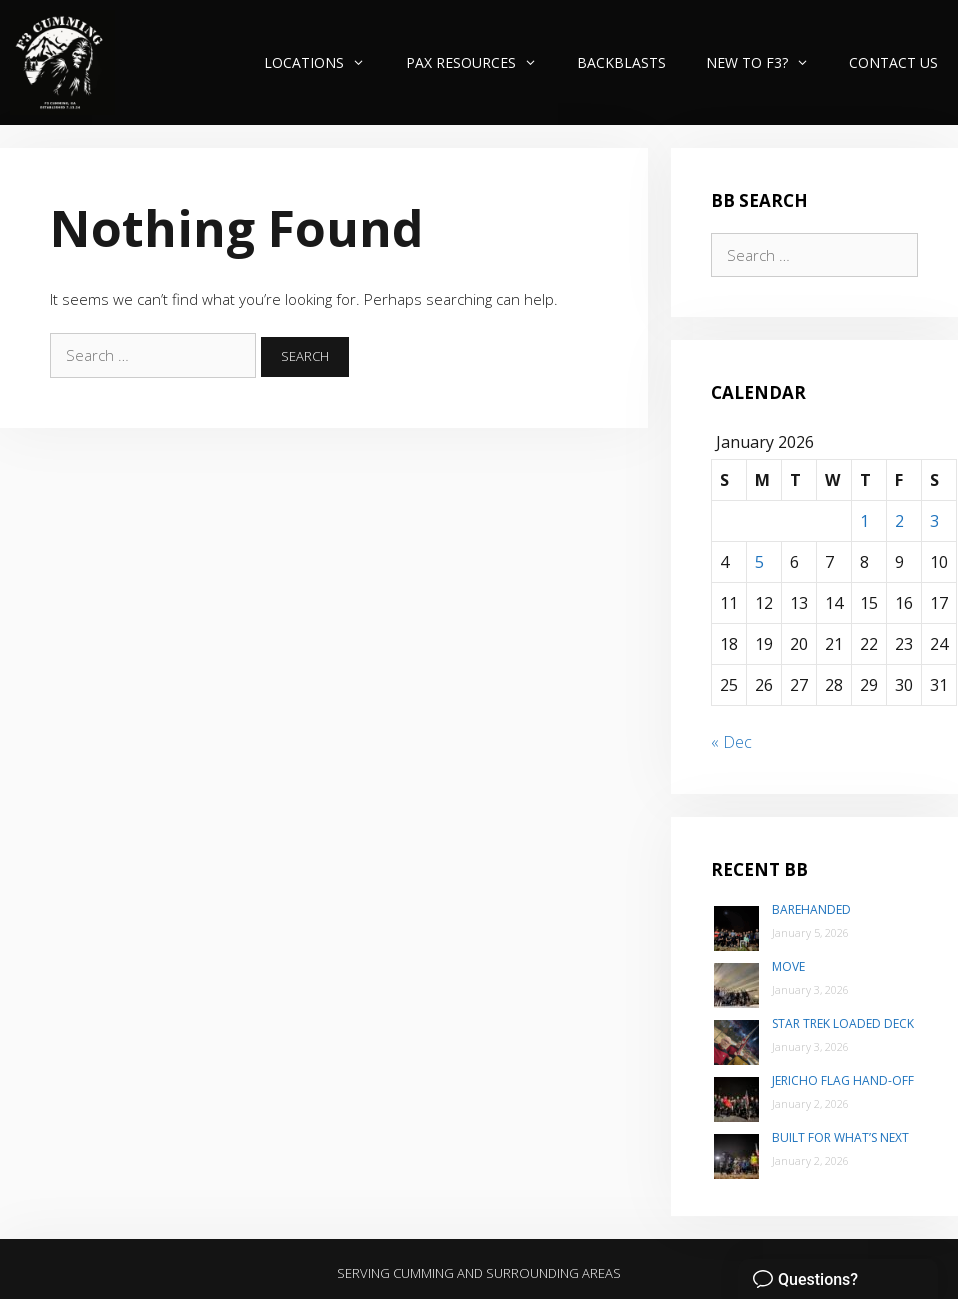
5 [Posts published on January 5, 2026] (759, 562)
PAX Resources (481, 62)
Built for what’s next (840, 1137)
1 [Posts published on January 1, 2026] (864, 521)
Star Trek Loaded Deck (843, 1023)
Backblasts (621, 62)
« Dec (731, 742)
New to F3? (767, 62)
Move (788, 966)
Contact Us (893, 62)
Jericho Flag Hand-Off (843, 1080)
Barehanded (811, 909)
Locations (324, 62)
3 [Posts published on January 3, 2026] (934, 521)
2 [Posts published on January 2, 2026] (899, 521)
